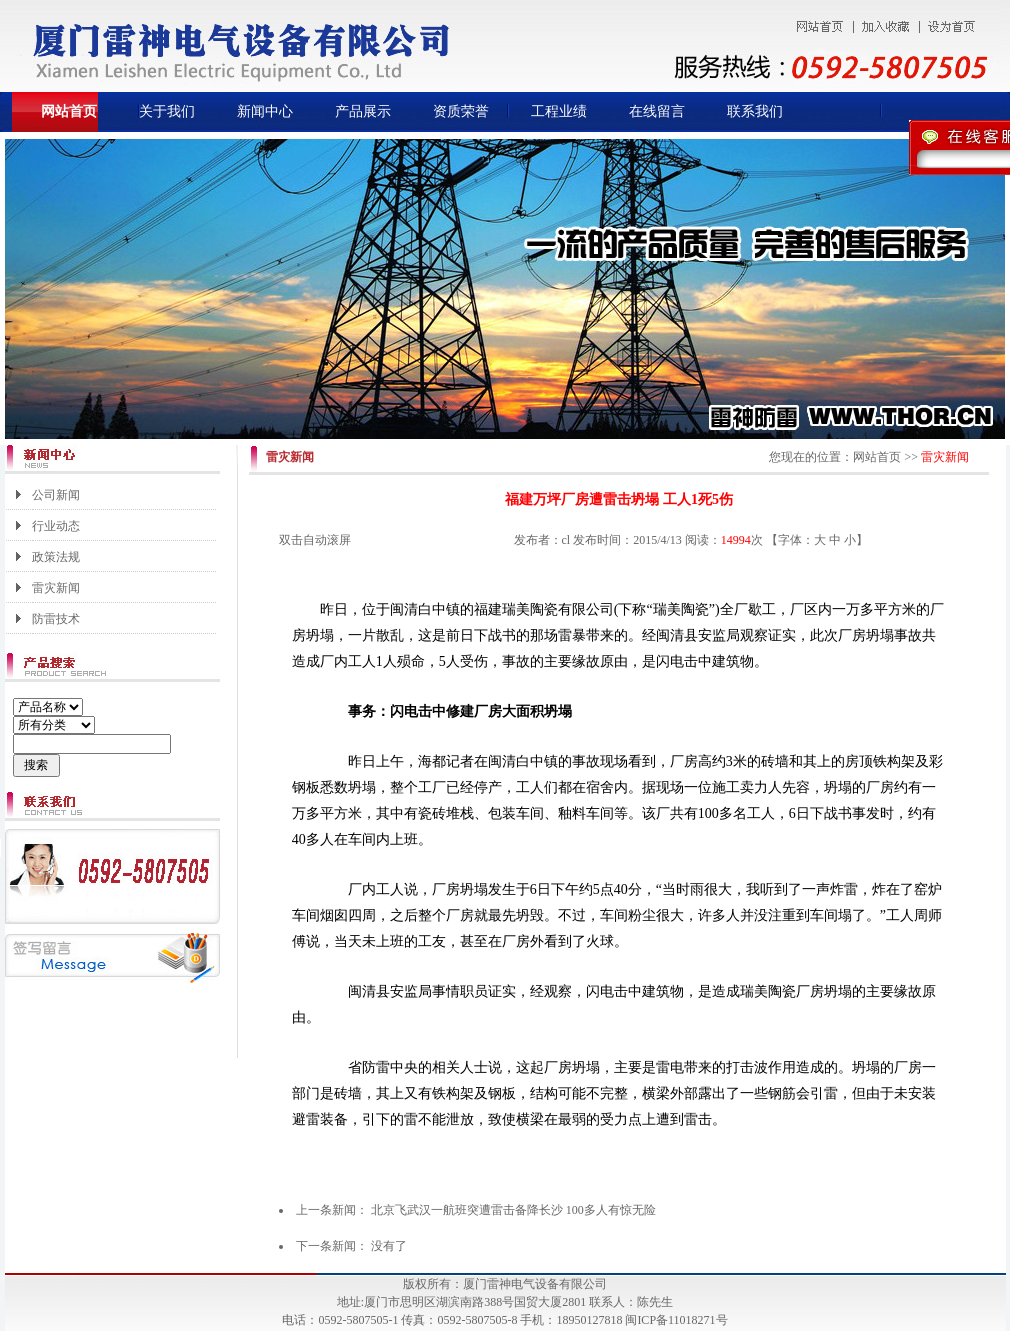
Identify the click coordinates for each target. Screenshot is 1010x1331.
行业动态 (56, 526)
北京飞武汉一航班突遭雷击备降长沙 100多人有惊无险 (513, 1210)
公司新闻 (56, 495)
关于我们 (167, 111)
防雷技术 (56, 619)
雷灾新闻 (56, 588)
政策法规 (56, 557)
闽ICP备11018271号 (676, 1320)
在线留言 (657, 111)
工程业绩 (559, 111)
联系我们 (755, 111)
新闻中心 (265, 111)
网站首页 (69, 111)
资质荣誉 (461, 111)
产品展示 (363, 111)
